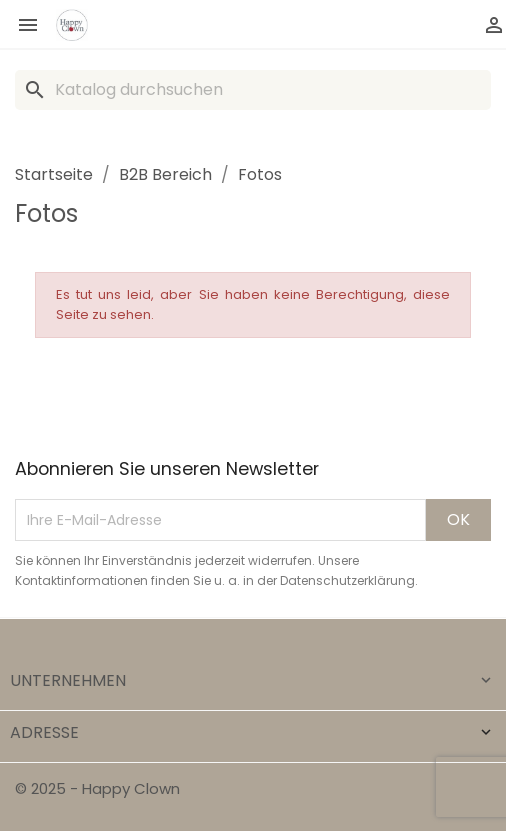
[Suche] (253, 90)
